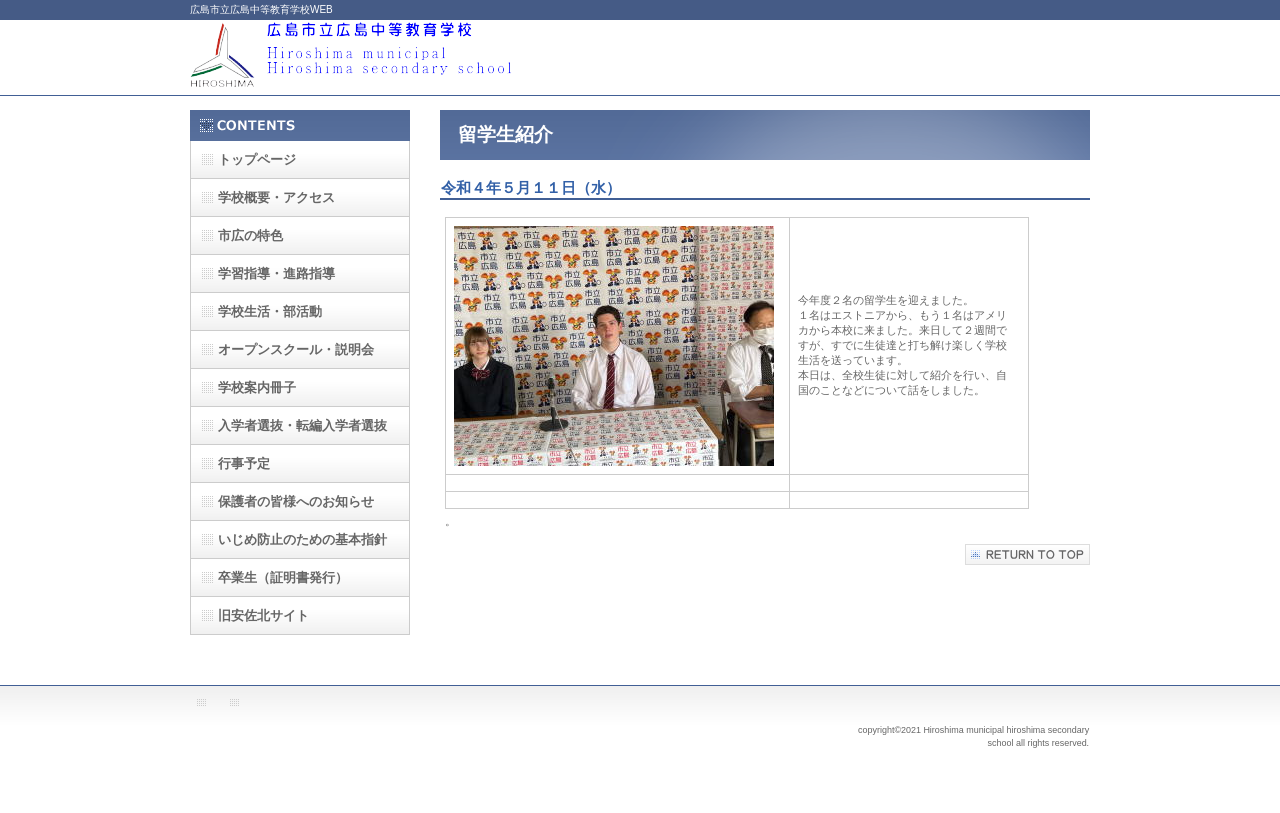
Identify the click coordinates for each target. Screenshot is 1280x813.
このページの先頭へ (1027, 554)
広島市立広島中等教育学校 (390, 57)
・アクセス (276, 197)
